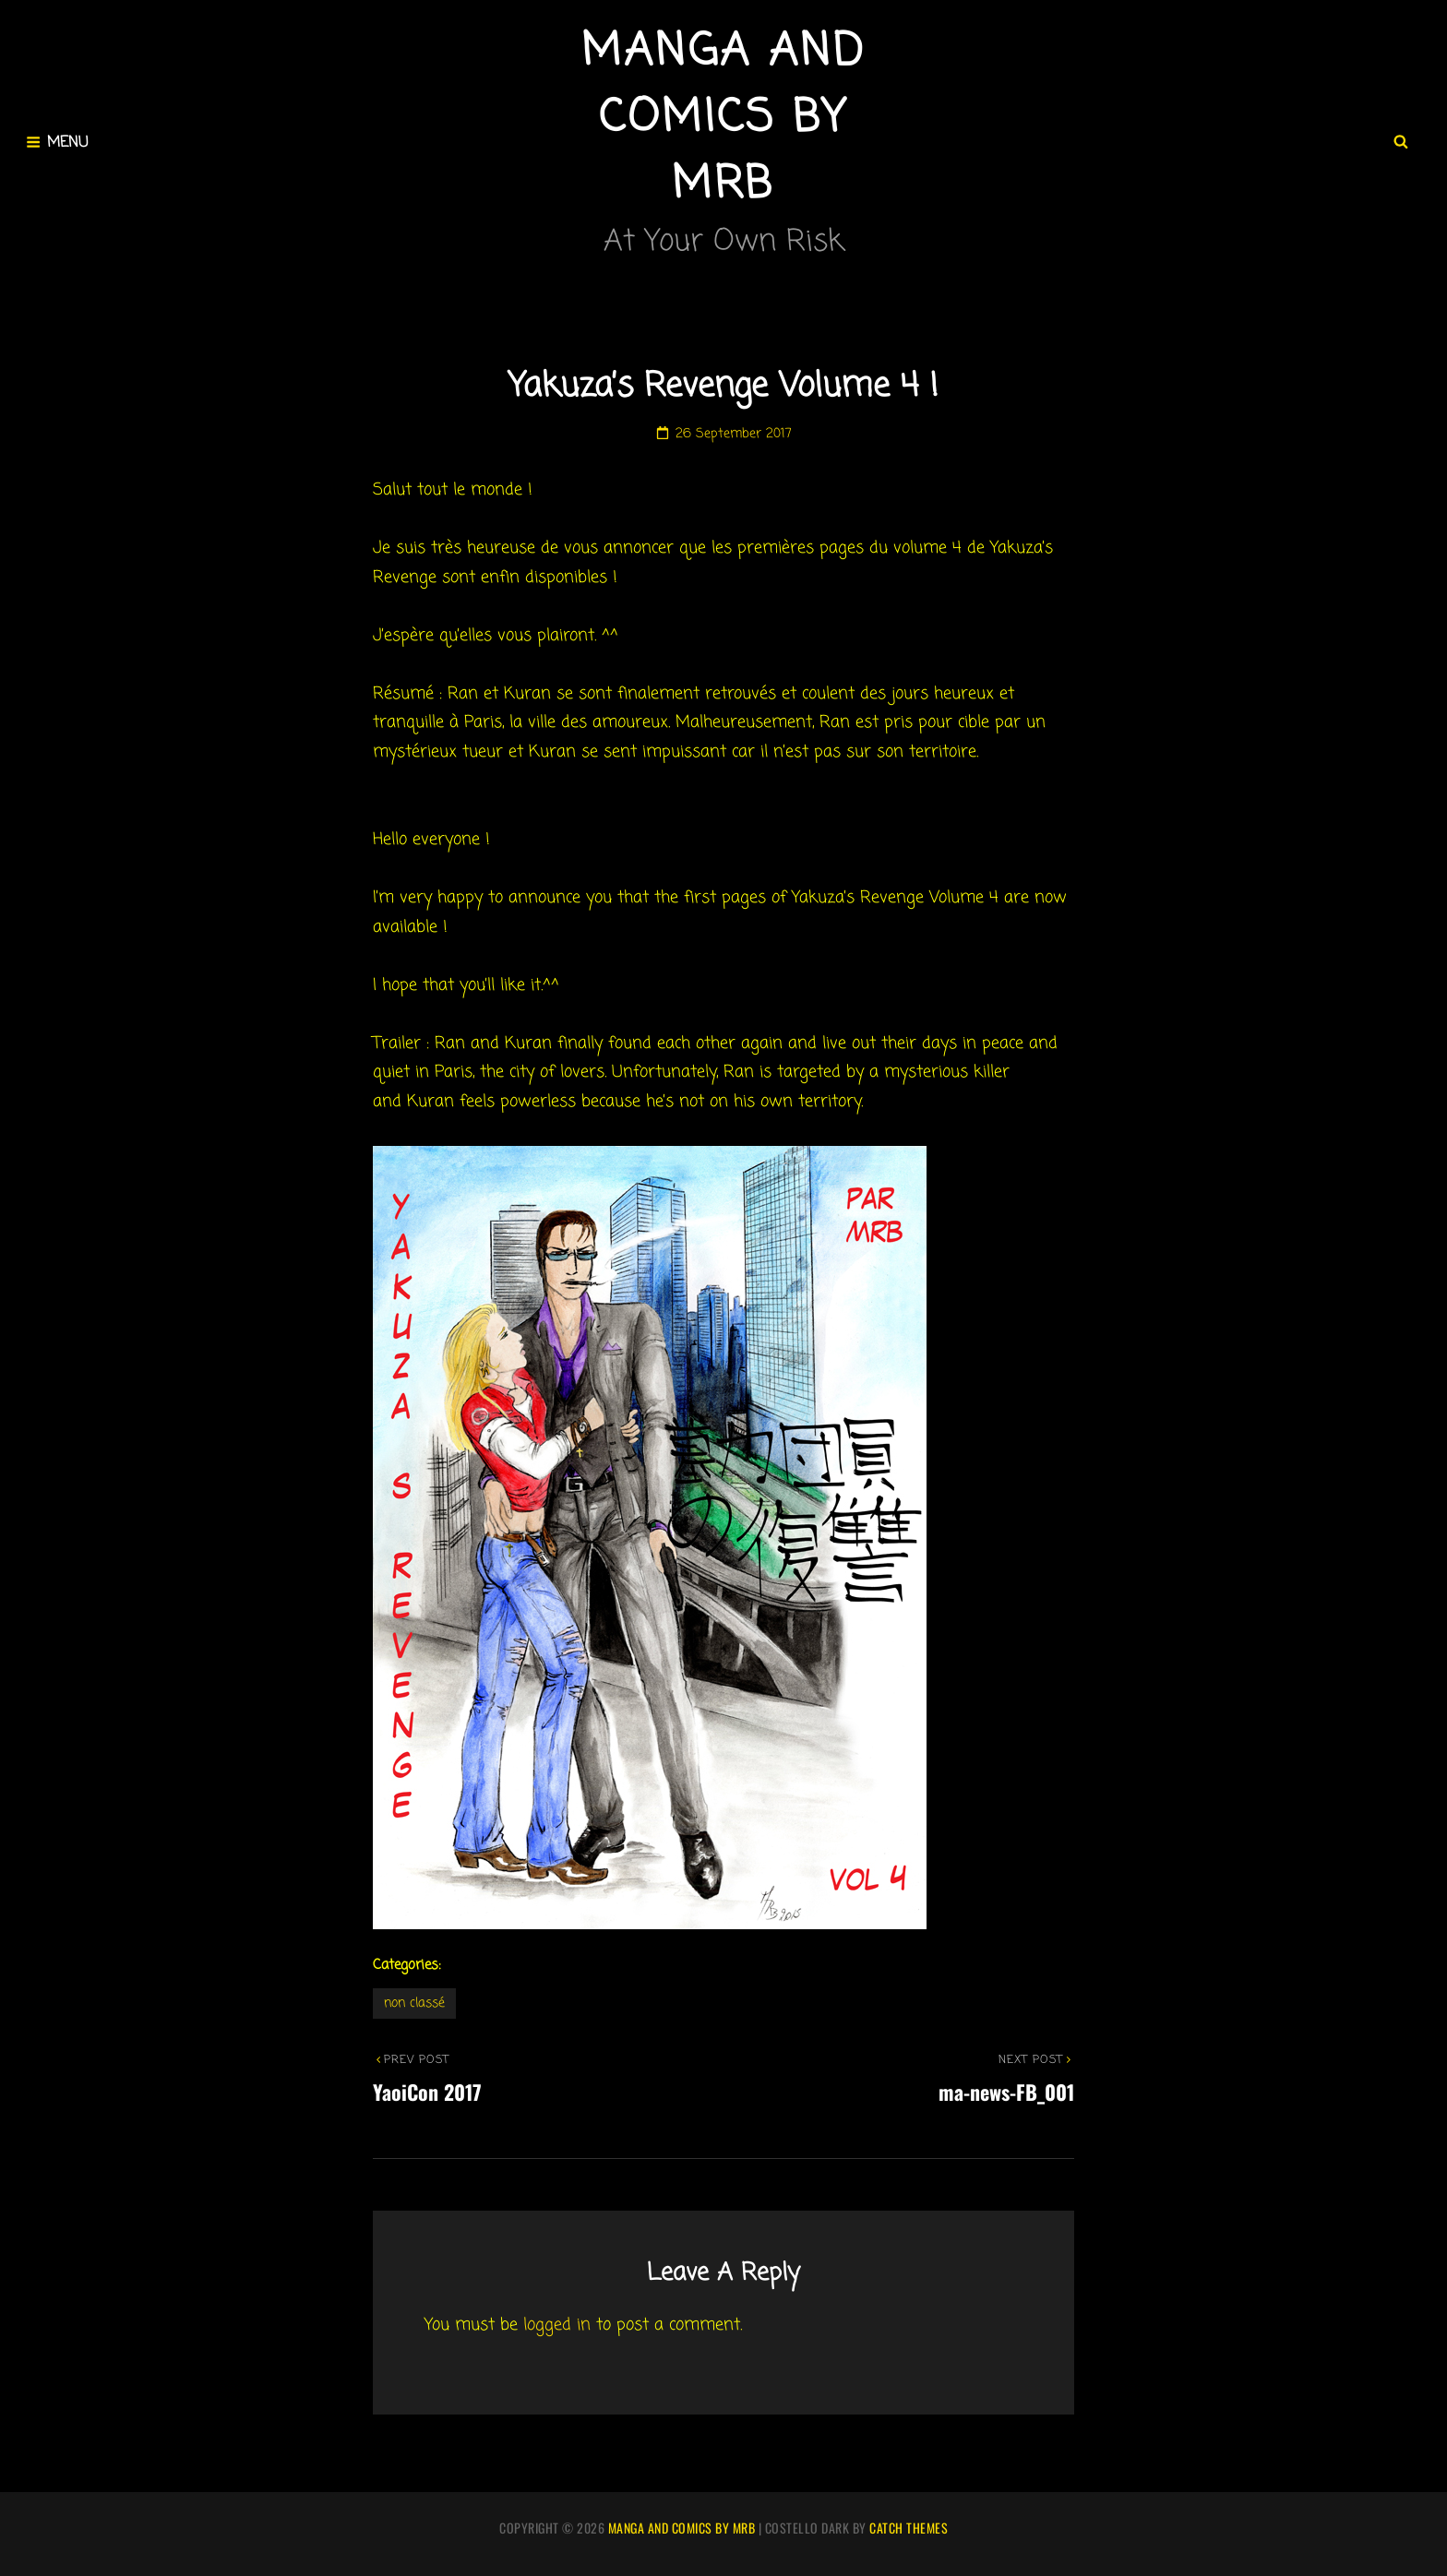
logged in (557, 2325)
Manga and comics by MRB (723, 119)
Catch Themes (908, 2527)
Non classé (414, 2003)
